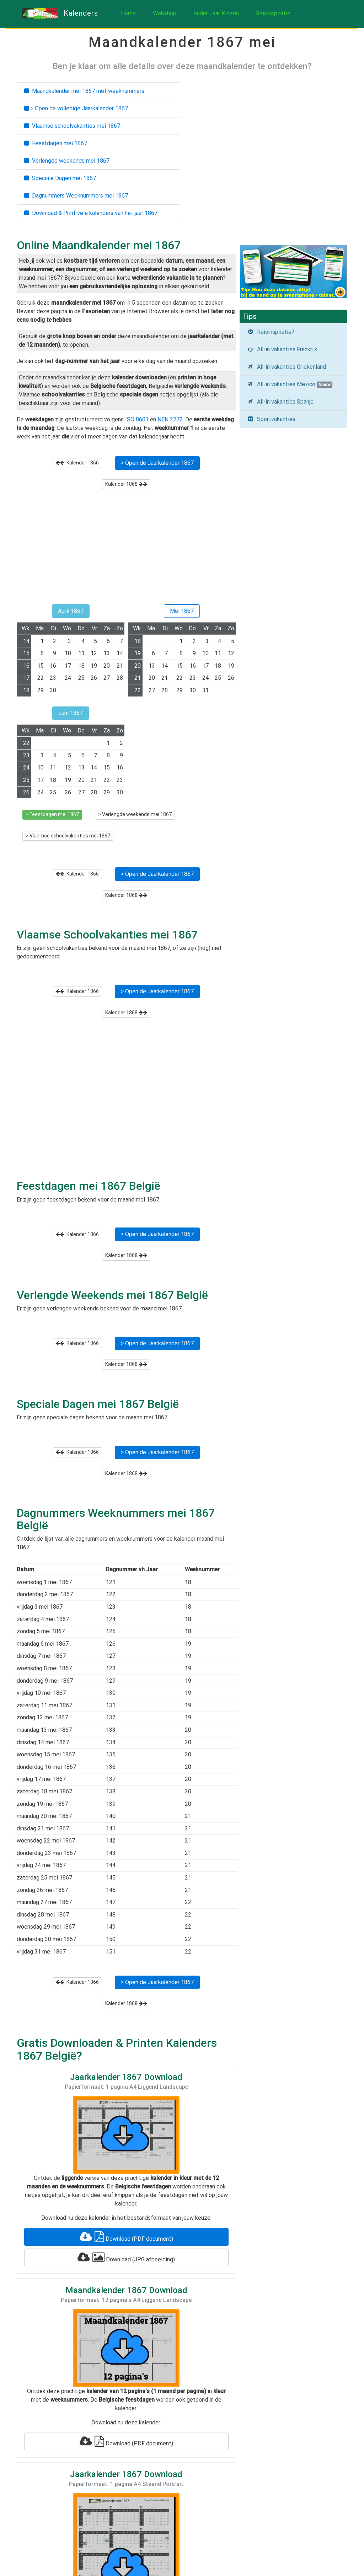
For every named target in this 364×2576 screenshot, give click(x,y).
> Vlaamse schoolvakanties (68, 835)
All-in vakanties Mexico (289, 384)
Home (128, 13)
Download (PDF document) (126, 2237)
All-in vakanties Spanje (280, 401)
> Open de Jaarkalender (157, 462)
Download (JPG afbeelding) (126, 2257)
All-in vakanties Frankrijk (282, 349)
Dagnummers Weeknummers (76, 195)
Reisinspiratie (273, 13)
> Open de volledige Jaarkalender (76, 108)
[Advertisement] (126, 550)
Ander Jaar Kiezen (216, 13)
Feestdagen (55, 143)
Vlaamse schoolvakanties (72, 125)
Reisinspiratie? (271, 331)
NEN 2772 (170, 419)
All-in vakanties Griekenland (286, 366)
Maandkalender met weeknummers (84, 91)
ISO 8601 (137, 419)
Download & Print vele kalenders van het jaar (90, 213)
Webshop (164, 13)
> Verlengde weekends (135, 814)
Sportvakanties (271, 419)
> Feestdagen (52, 814)
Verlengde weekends (66, 160)
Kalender (77, 463)
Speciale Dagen (60, 178)
